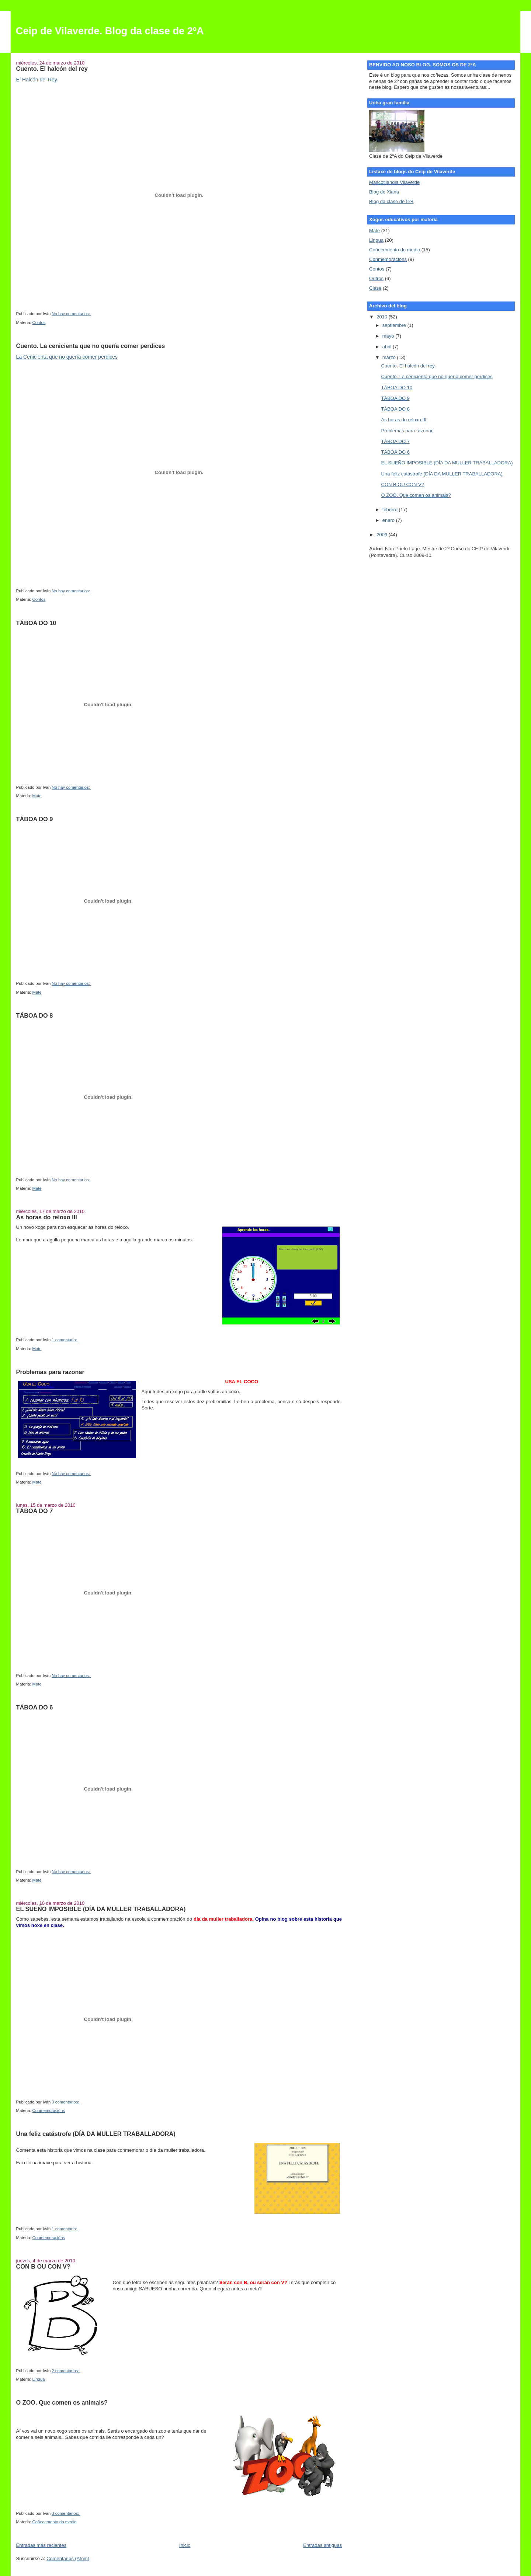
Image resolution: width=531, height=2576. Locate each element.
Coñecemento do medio (54, 2522)
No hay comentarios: (71, 313)
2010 (382, 317)
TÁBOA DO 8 (34, 1015)
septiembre (394, 325)
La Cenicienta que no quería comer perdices (67, 357)
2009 (382, 534)
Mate (37, 796)
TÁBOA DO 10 (36, 623)
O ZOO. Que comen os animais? (62, 2402)
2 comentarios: (66, 2370)
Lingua (38, 2379)
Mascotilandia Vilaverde (394, 182)
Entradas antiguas (322, 2545)
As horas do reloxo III (46, 1217)
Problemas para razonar (50, 1372)
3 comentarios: (66, 2102)
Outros (376, 278)
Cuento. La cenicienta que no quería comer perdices (90, 345)
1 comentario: (65, 1340)
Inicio (184, 2545)
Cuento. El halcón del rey (52, 68)
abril (387, 346)
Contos (39, 322)
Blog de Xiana (384, 192)
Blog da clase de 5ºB (391, 201)
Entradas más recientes (41, 2545)
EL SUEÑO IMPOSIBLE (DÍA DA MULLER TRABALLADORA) (101, 1909)
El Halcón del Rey (36, 80)
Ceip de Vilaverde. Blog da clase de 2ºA (110, 30)
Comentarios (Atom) (67, 2558)
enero (389, 520)
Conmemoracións (48, 2110)
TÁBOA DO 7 (34, 1510)
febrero (390, 509)
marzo (389, 357)
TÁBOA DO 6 (34, 1707)
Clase (375, 288)
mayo (388, 336)
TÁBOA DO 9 (34, 819)
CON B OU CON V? (43, 2266)
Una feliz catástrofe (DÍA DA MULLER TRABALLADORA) (96, 2133)
